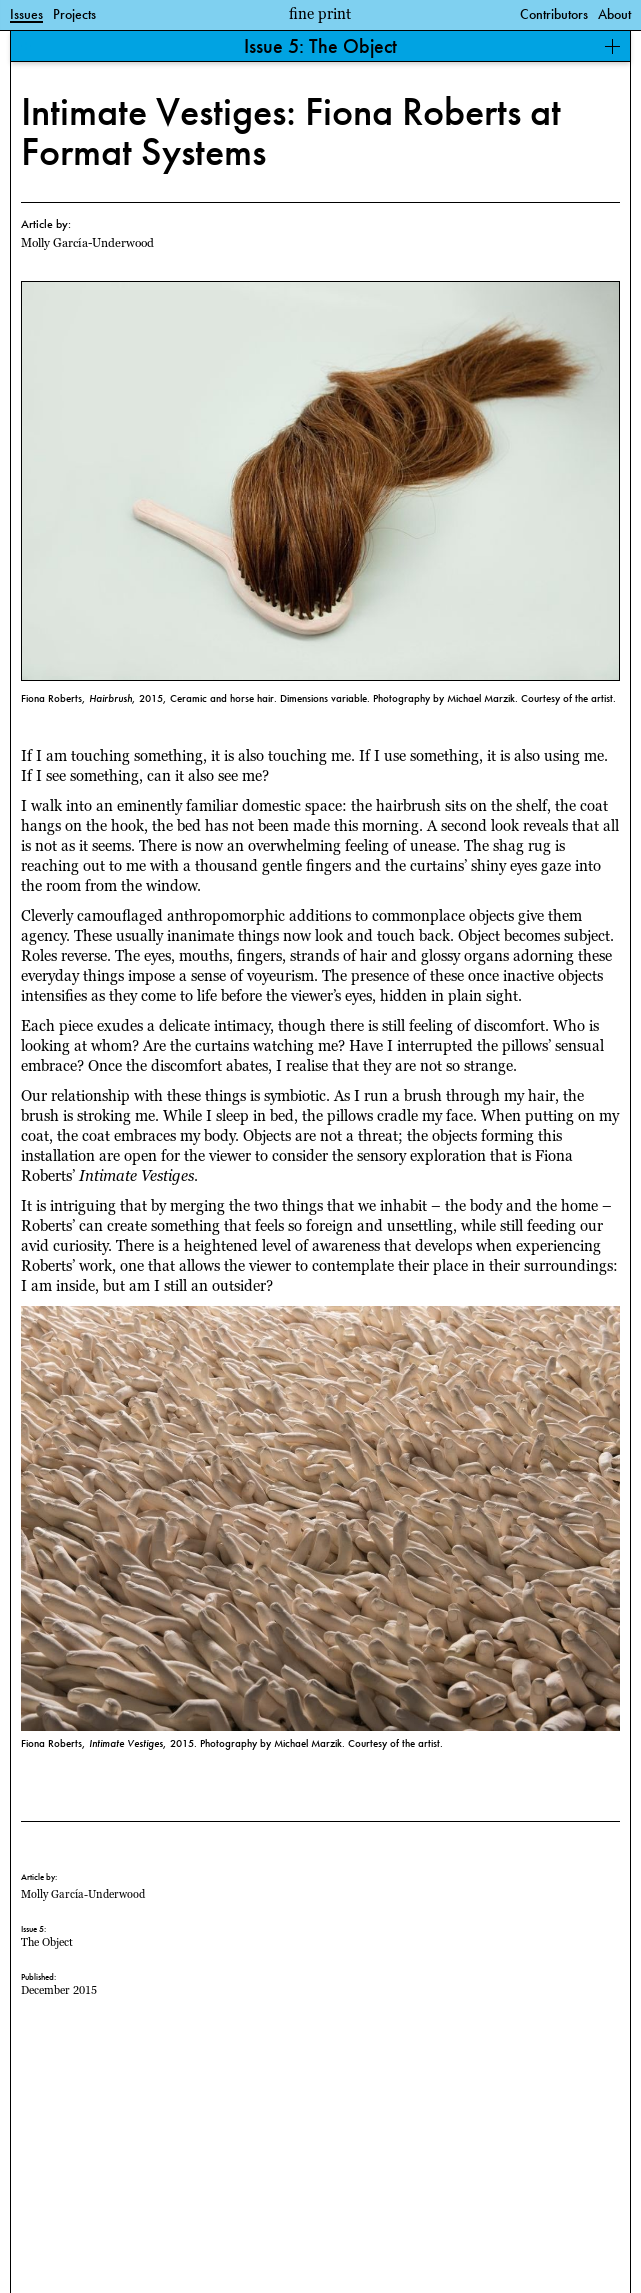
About (614, 15)
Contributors (554, 15)
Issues (26, 15)
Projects (74, 15)
